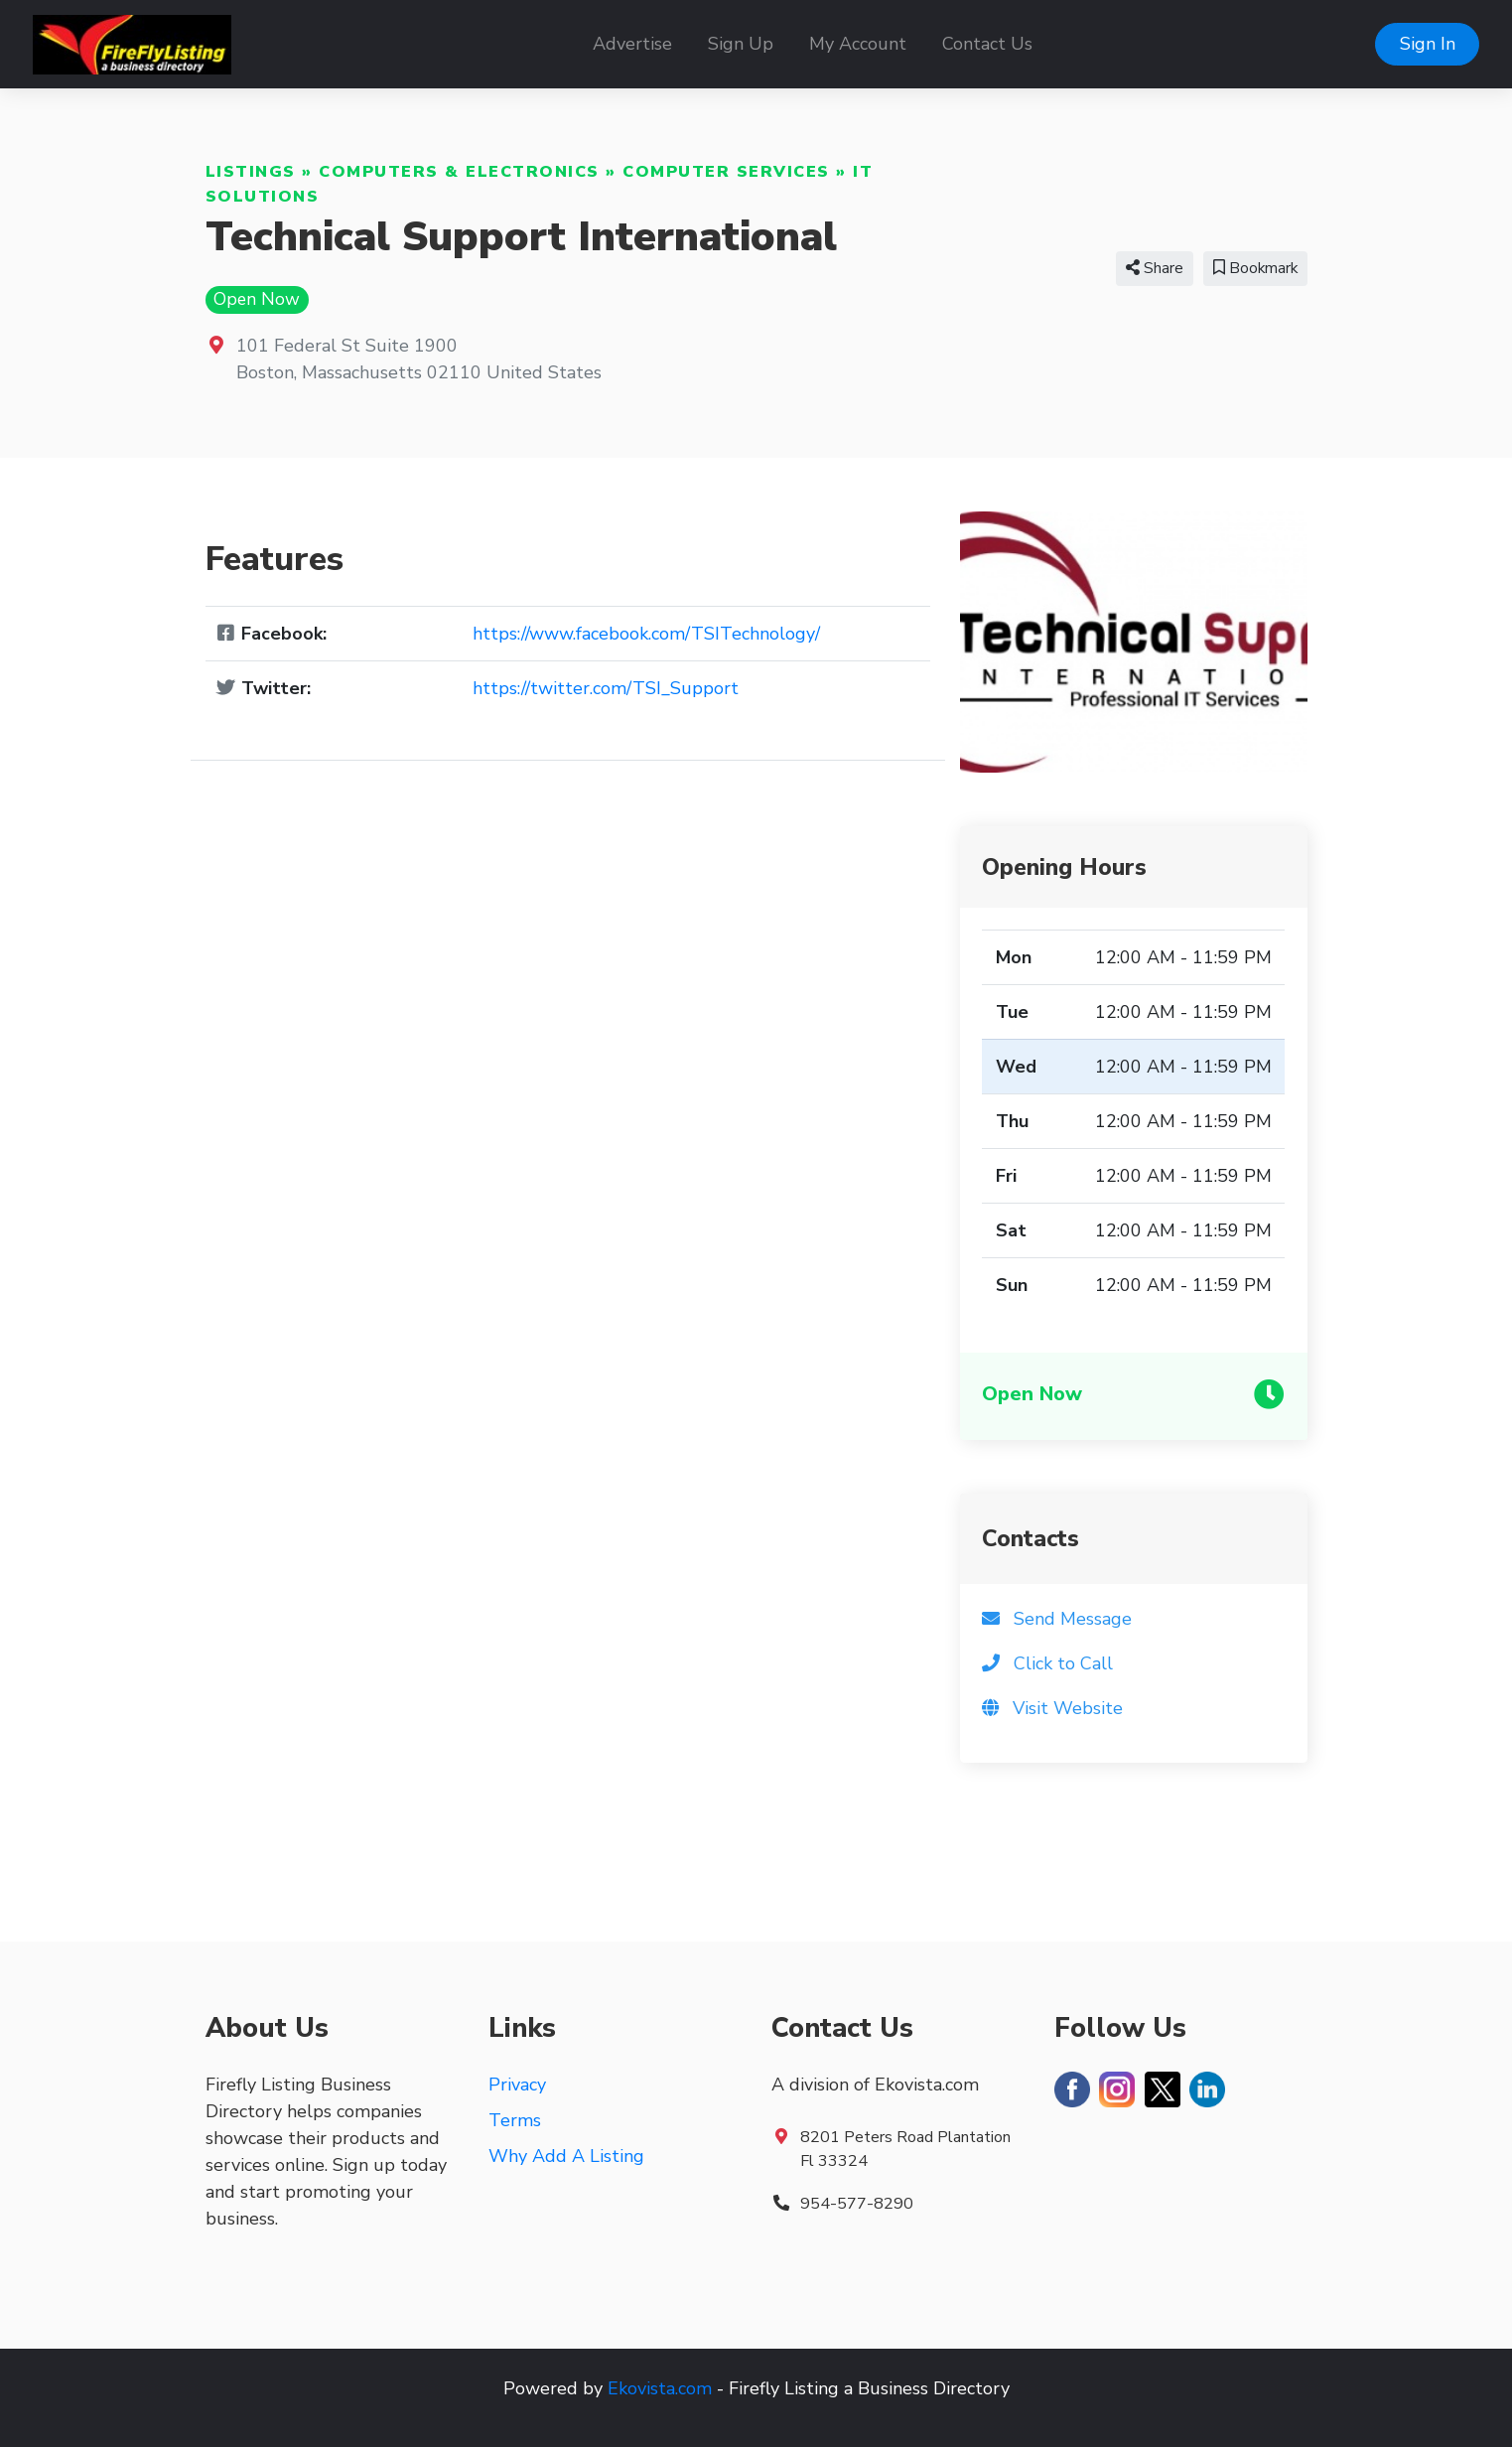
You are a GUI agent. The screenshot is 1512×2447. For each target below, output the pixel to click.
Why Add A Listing (566, 2156)
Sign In (1427, 44)
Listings (251, 172)
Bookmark (1255, 268)
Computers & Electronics (459, 172)
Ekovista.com (660, 2388)
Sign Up (740, 44)
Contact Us (987, 44)
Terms (514, 2120)
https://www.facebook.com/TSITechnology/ (646, 634)
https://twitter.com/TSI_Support (606, 688)
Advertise (632, 44)
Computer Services (726, 172)
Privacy (517, 2084)
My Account (857, 44)
